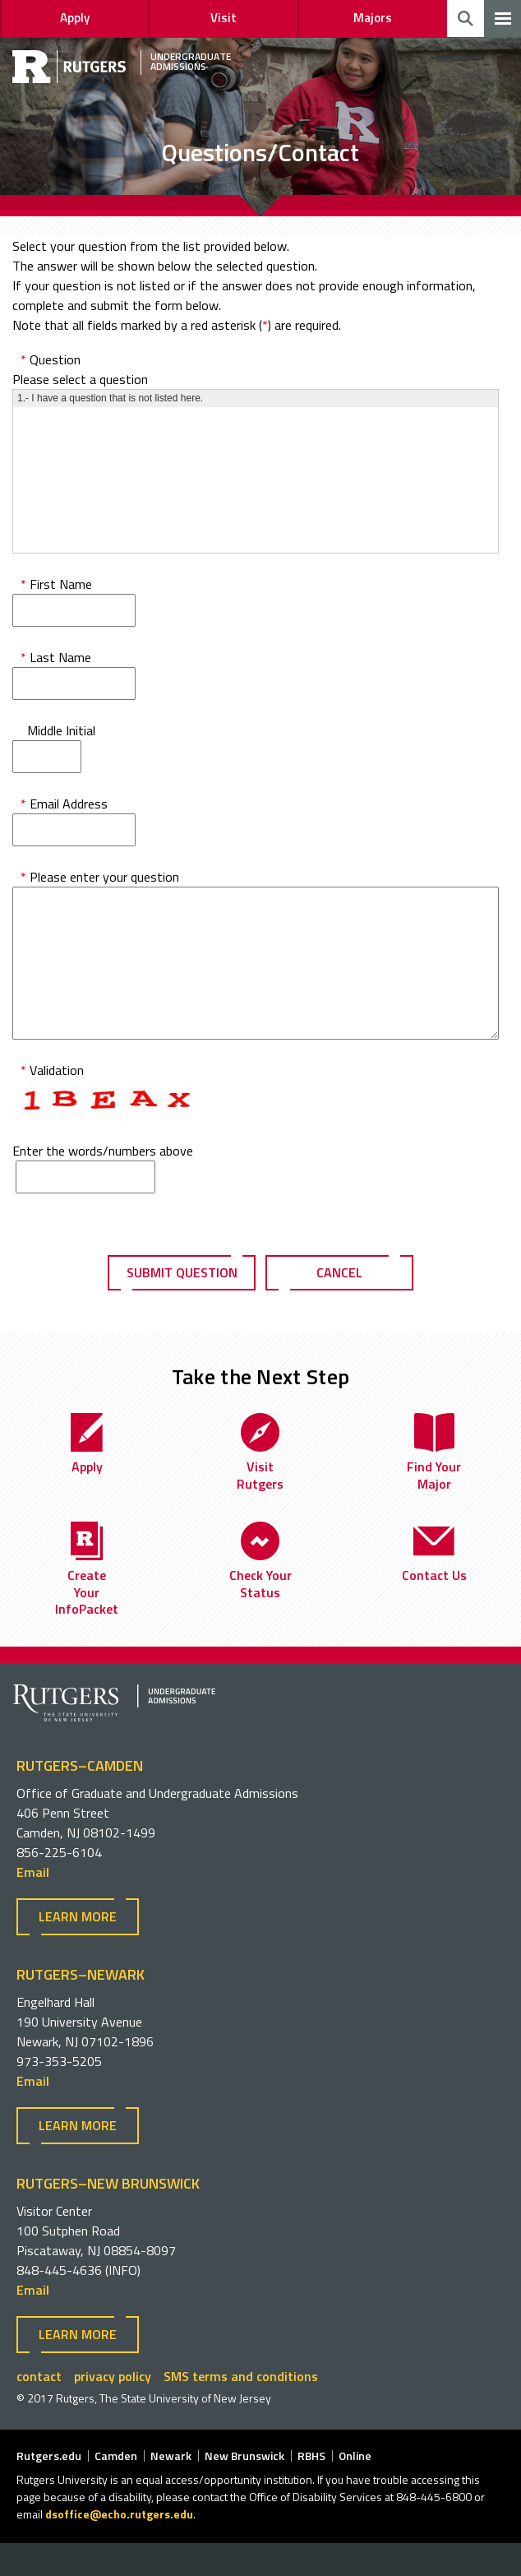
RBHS (311, 2488)
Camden (116, 2488)
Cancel (339, 1305)
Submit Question (182, 1305)
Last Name (56, 657)
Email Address (64, 803)
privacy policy (112, 2409)
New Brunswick (244, 2488)
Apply (75, 17)
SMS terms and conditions (241, 2409)
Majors (372, 17)
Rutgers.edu (48, 2488)
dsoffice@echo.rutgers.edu (119, 2546)
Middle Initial (58, 730)
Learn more (78, 1949)
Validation (52, 1103)
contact (39, 2409)
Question (51, 359)
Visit (223, 17)
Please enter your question (100, 877)
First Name (56, 584)
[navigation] (502, 18)
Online (355, 2488)
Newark (170, 2488)
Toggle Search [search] (465, 18)
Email (32, 1905)
